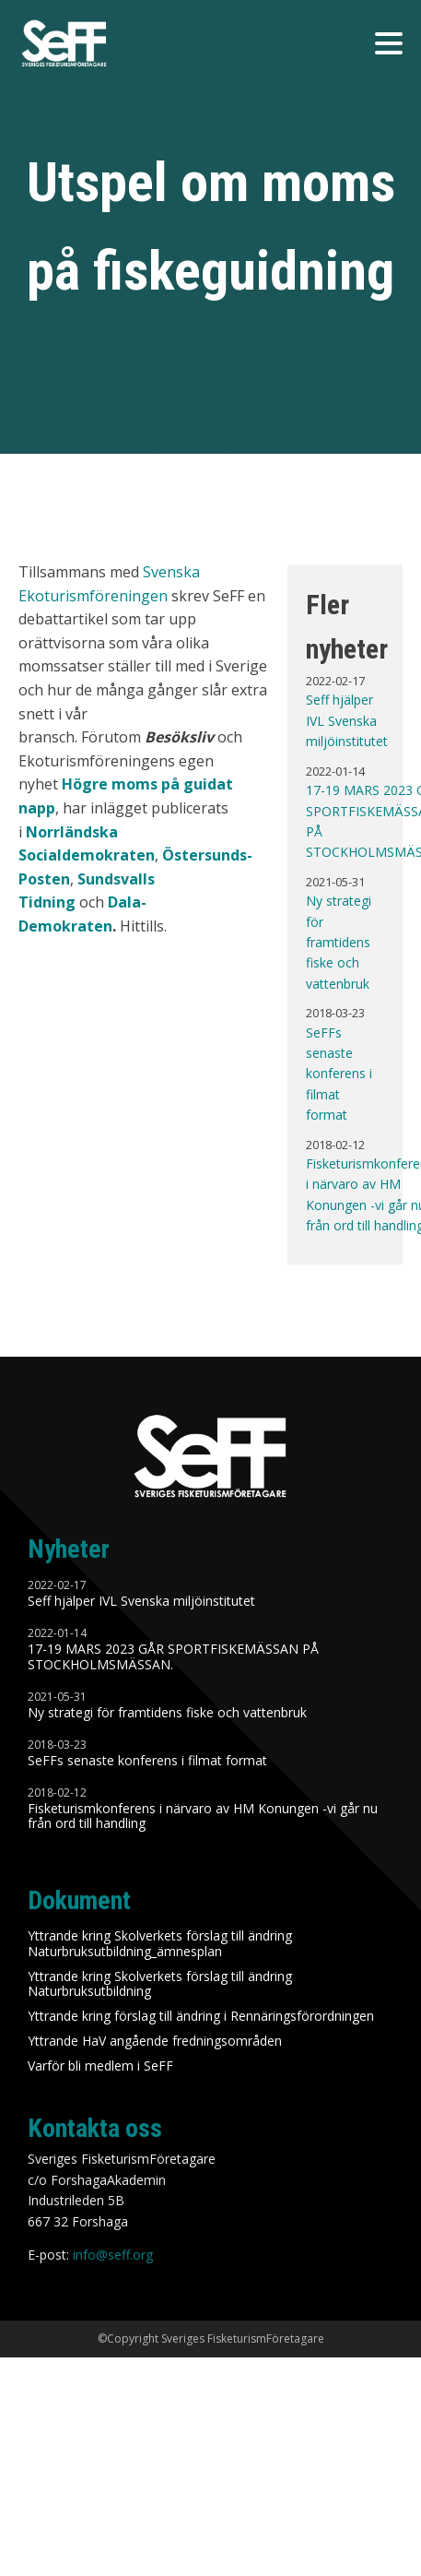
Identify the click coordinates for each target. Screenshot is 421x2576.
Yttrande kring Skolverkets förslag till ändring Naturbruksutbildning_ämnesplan (160, 1944)
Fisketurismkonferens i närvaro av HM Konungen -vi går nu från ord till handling (203, 1817)
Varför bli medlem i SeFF (100, 2066)
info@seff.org (113, 2254)
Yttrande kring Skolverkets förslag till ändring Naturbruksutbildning (160, 1984)
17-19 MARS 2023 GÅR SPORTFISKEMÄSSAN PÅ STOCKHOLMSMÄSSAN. (173, 1657)
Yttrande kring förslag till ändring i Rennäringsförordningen (201, 2016)
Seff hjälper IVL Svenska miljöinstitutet (347, 720)
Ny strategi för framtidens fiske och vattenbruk (338, 942)
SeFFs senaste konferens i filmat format (339, 1074)
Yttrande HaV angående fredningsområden (155, 2041)
